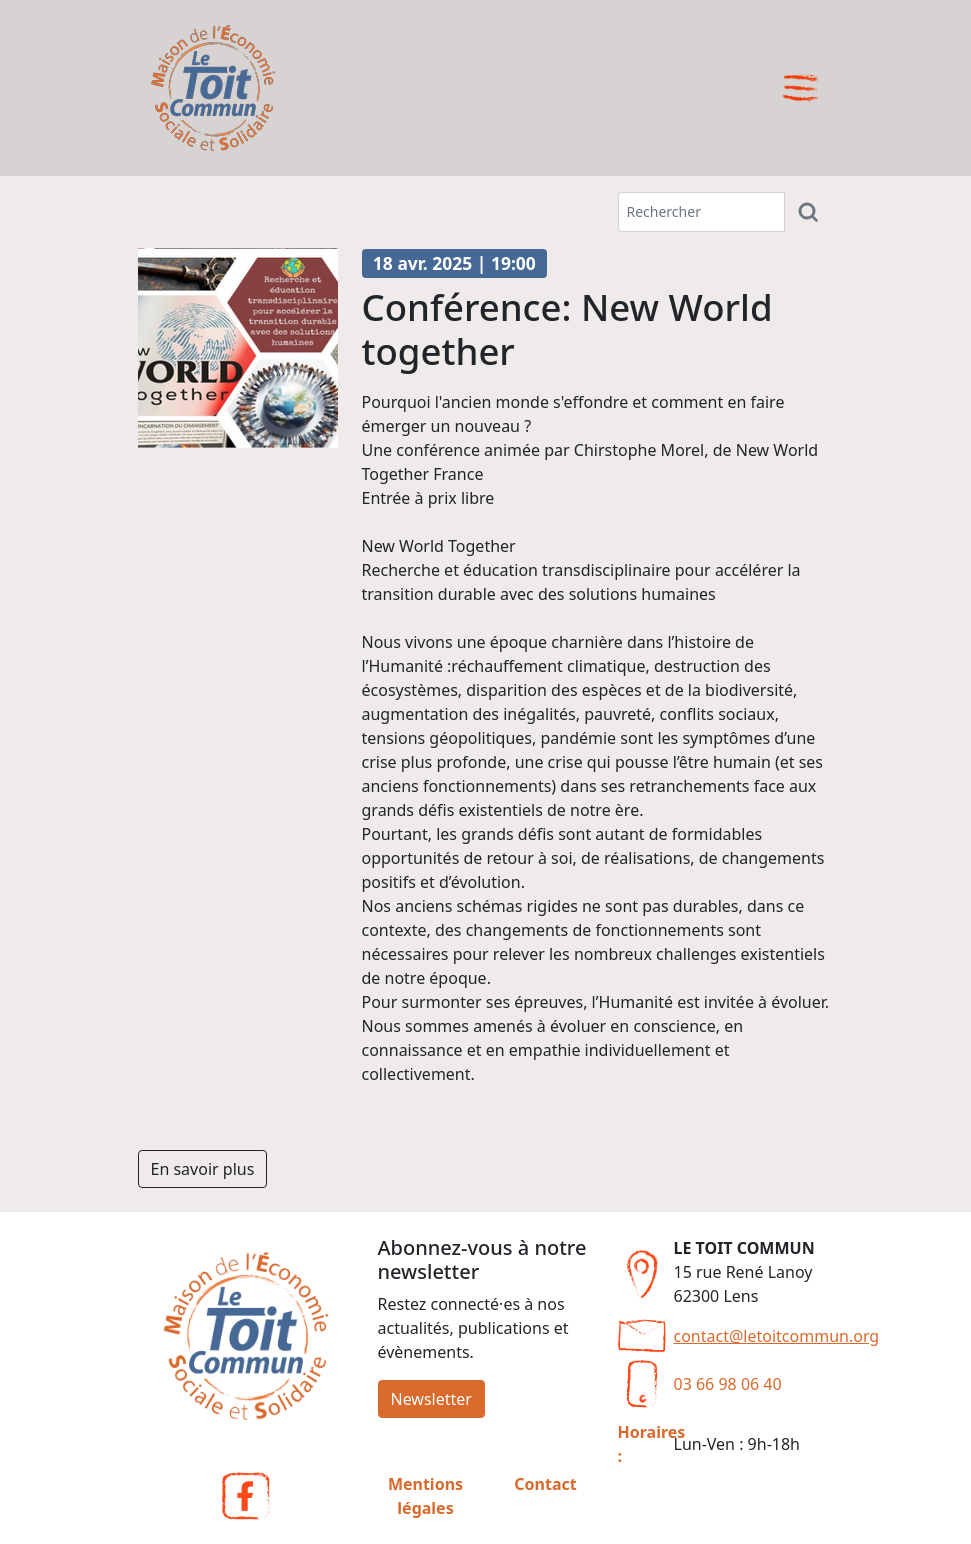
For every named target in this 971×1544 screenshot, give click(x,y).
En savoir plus (203, 1169)
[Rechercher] (809, 212)
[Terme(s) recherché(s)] (701, 212)
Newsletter (431, 1399)
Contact (545, 1484)
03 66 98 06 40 (728, 1384)
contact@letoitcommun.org (777, 1336)
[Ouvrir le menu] (801, 88)
